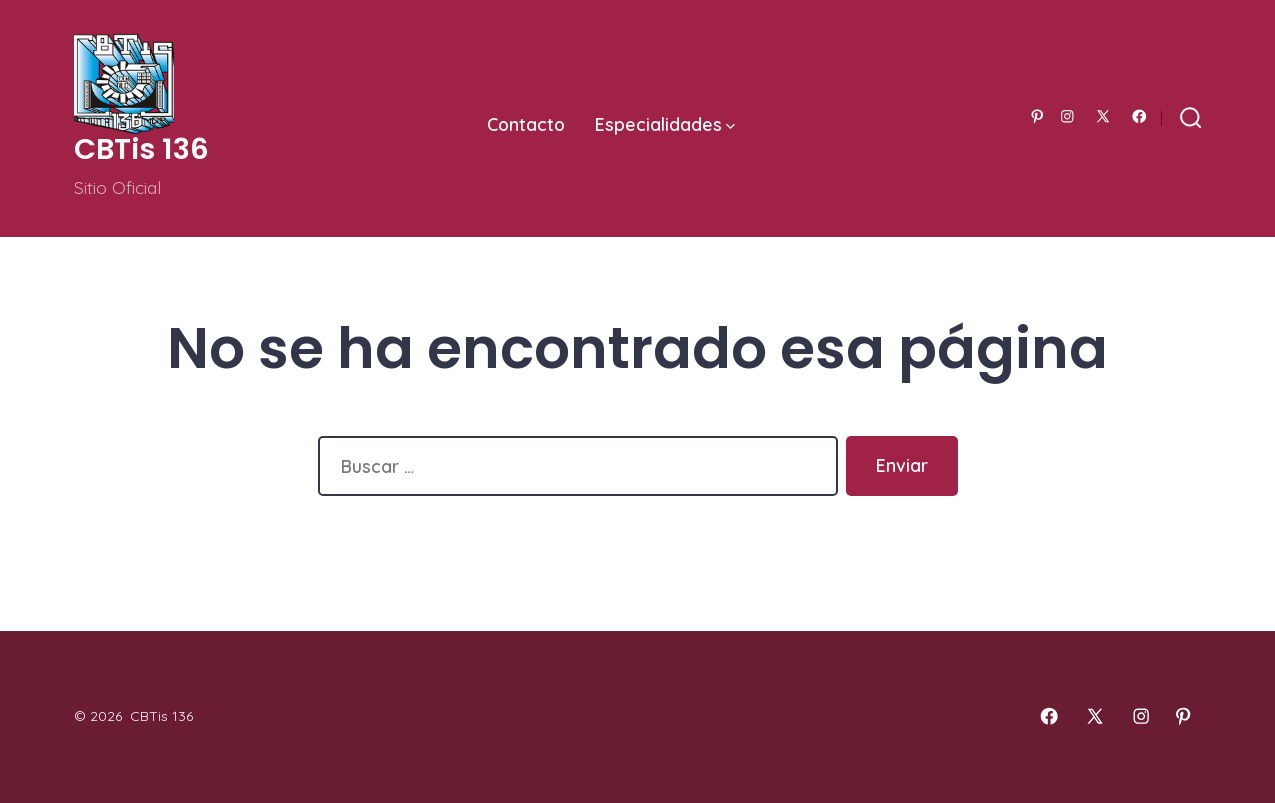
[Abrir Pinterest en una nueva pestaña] (1037, 116)
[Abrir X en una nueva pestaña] (1103, 116)
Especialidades (665, 124)
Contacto (526, 124)
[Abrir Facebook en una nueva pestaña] (1139, 116)
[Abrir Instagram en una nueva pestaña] (1067, 116)
